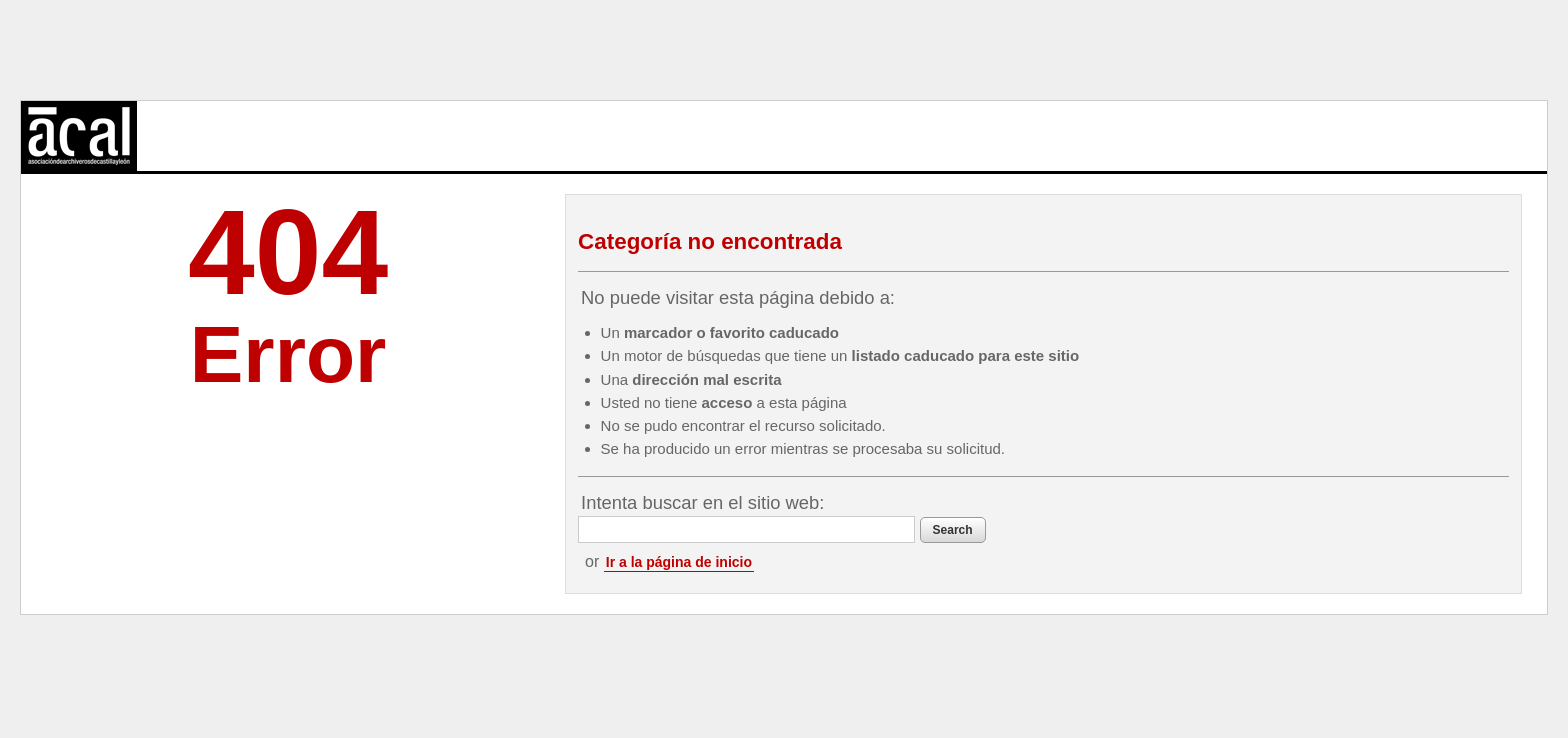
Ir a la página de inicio (679, 562)
